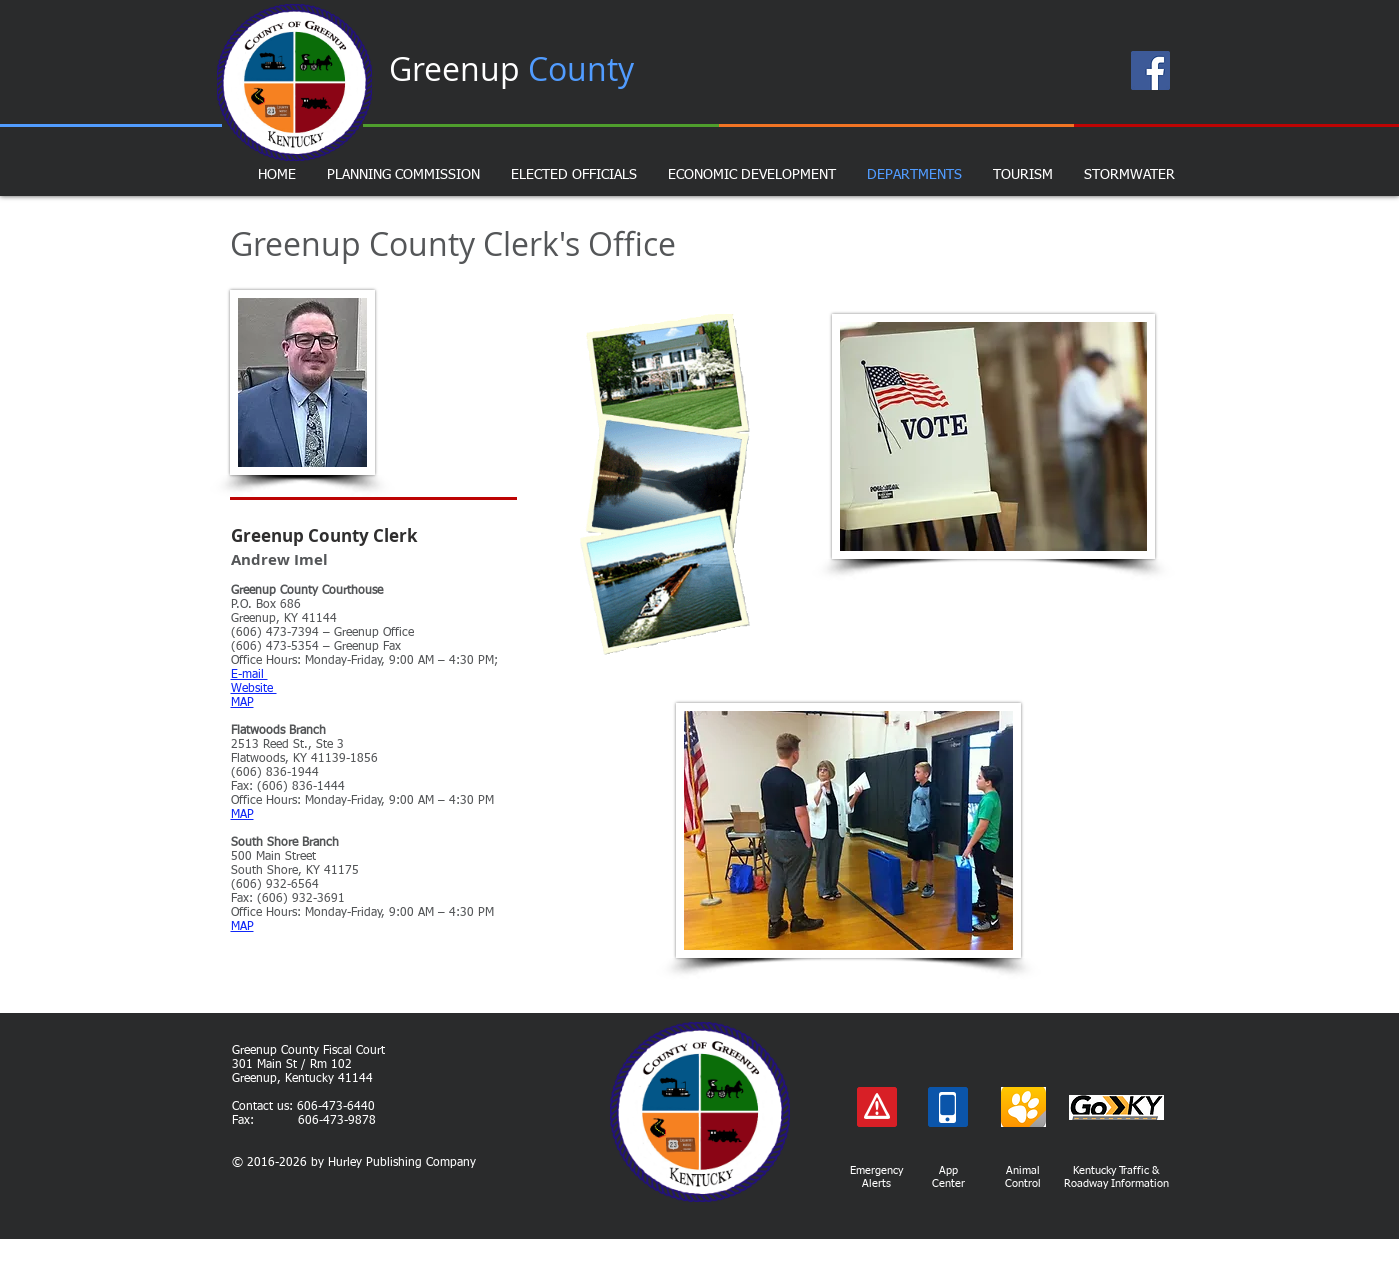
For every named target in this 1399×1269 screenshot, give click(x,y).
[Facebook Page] (1150, 70)
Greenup (511, 68)
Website (254, 689)
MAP (242, 815)
